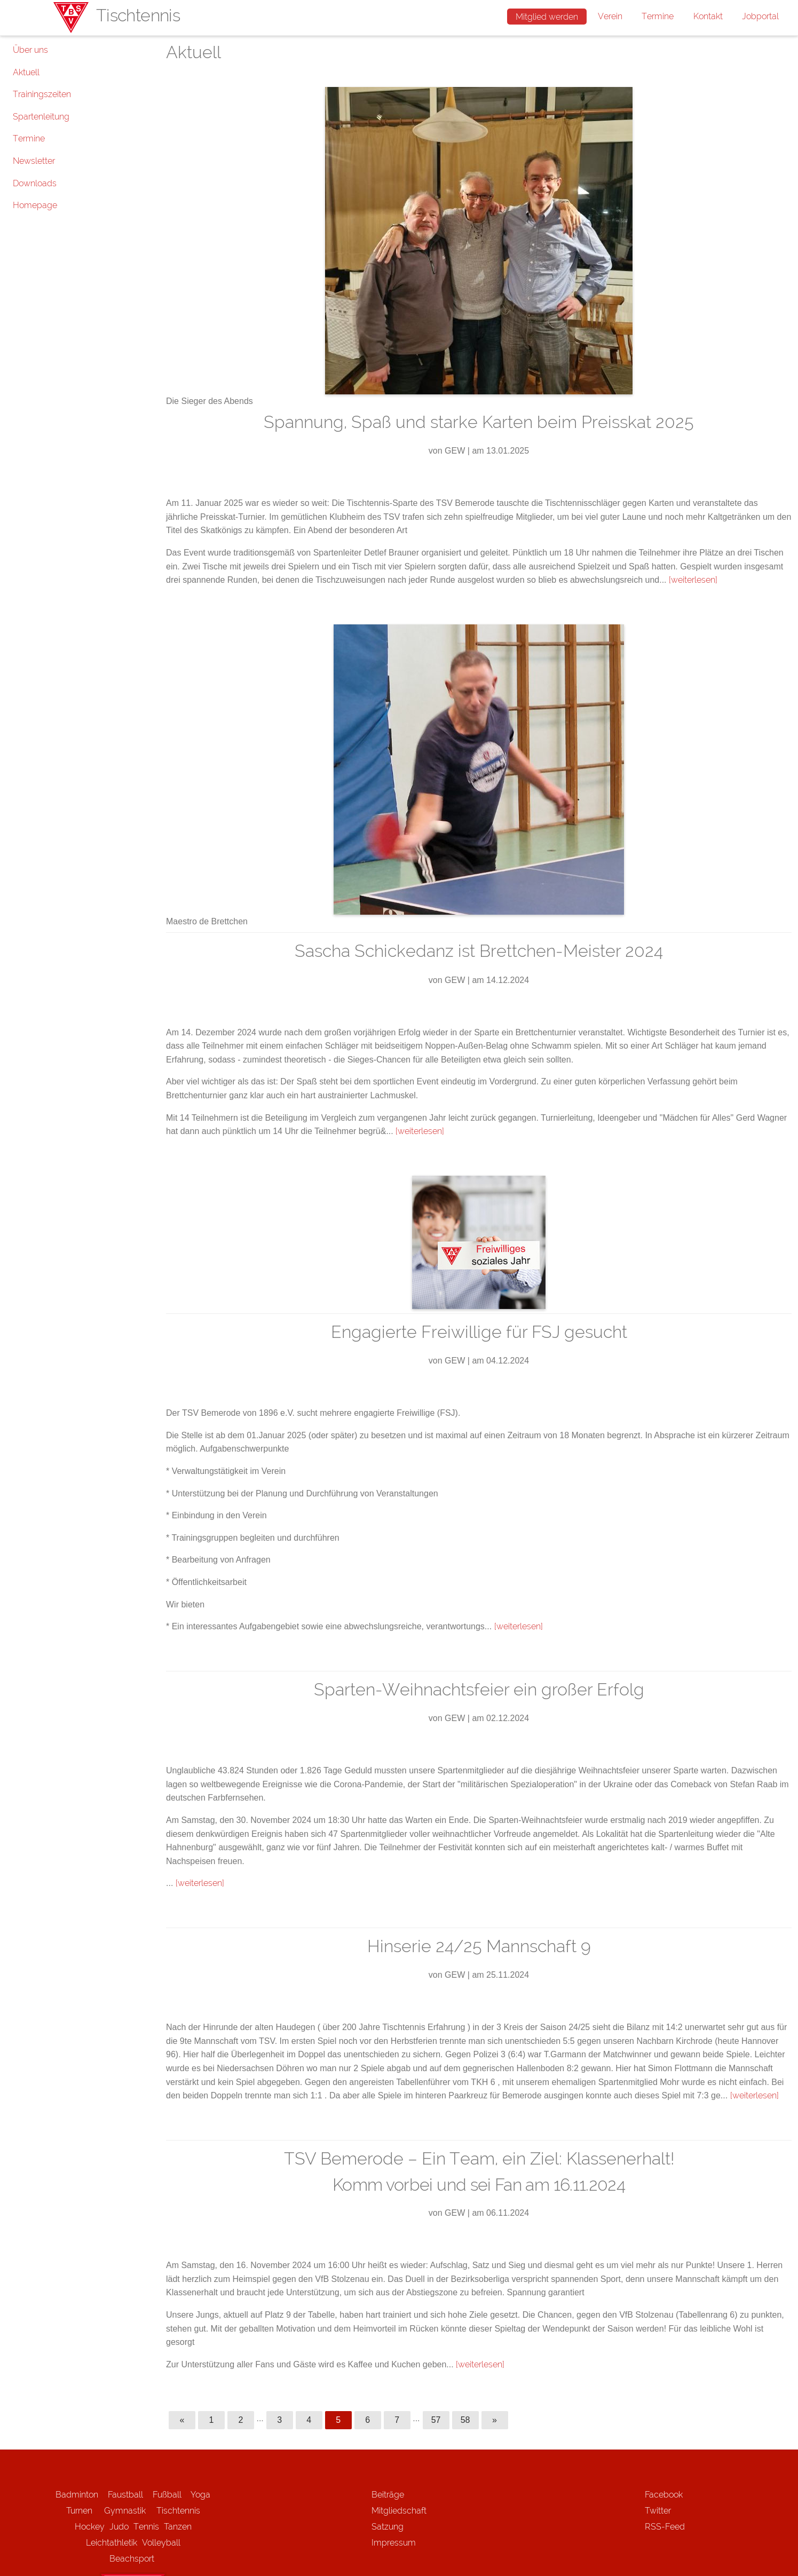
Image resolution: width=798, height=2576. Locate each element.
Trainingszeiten (42, 94)
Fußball (167, 2495)
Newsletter (34, 161)
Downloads (35, 183)
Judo (119, 2527)
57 (436, 2419)
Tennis (146, 2527)
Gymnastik (130, 2511)
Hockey (90, 2527)
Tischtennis (178, 2511)
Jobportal (760, 16)
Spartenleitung (41, 117)
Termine (658, 16)
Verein (610, 16)
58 (465, 2419)
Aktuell (26, 72)
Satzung (388, 2527)
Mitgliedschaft (399, 2511)
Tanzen (178, 2527)
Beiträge (388, 2495)
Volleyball (161, 2543)
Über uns (30, 50)
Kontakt (708, 16)
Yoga (200, 2495)
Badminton (77, 2495)
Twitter (658, 2511)
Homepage (35, 205)
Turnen (79, 2511)
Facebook (664, 2495)
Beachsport (131, 2559)
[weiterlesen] (693, 580)
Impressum (394, 2543)
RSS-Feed (665, 2527)
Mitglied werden (547, 17)
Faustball (125, 2495)
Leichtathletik (111, 2543)
